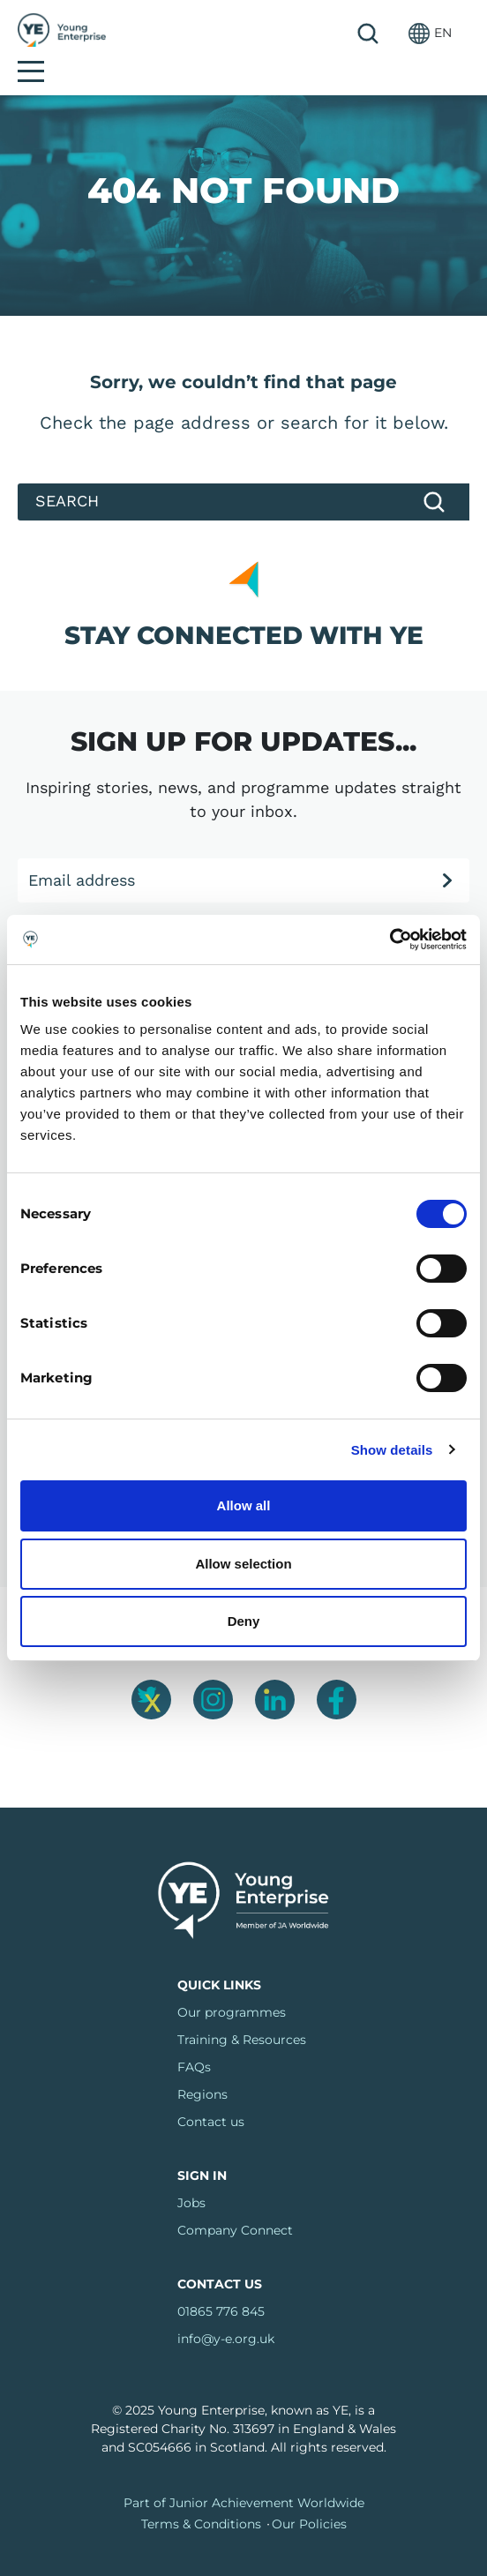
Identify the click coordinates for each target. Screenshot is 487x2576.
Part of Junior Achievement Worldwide (244, 2474)
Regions (202, 2065)
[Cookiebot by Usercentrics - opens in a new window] (389, 939)
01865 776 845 (221, 2282)
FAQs (194, 2038)
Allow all (244, 1505)
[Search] (243, 472)
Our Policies (309, 2495)
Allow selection (243, 1563)
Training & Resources (241, 2010)
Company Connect (235, 2201)
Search (323, 33)
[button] (386, 33)
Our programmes (231, 1983)
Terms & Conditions (201, 2495)
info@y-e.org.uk (225, 2310)
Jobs (191, 2174)
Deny (244, 1621)
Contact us (210, 2092)
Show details (392, 1449)
